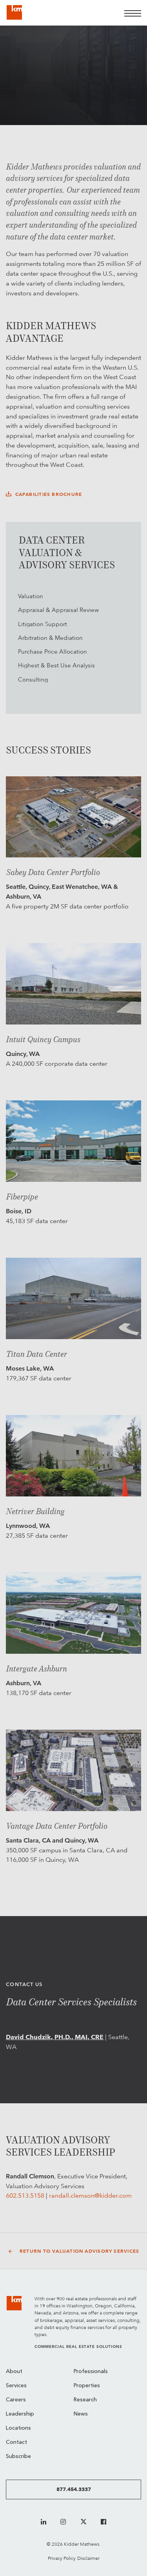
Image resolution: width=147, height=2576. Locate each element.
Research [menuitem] (85, 2400)
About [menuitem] (14, 2371)
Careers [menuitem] (16, 2400)
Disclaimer (88, 2558)
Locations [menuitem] (18, 2428)
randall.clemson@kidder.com (90, 2195)
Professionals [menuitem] (91, 2371)
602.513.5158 (25, 2195)
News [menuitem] (81, 2414)
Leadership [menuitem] (20, 2414)
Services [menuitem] (16, 2385)
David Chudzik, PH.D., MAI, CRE (54, 2037)
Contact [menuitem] (16, 2442)
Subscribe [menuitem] (18, 2456)
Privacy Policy (62, 2558)
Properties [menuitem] (87, 2385)
